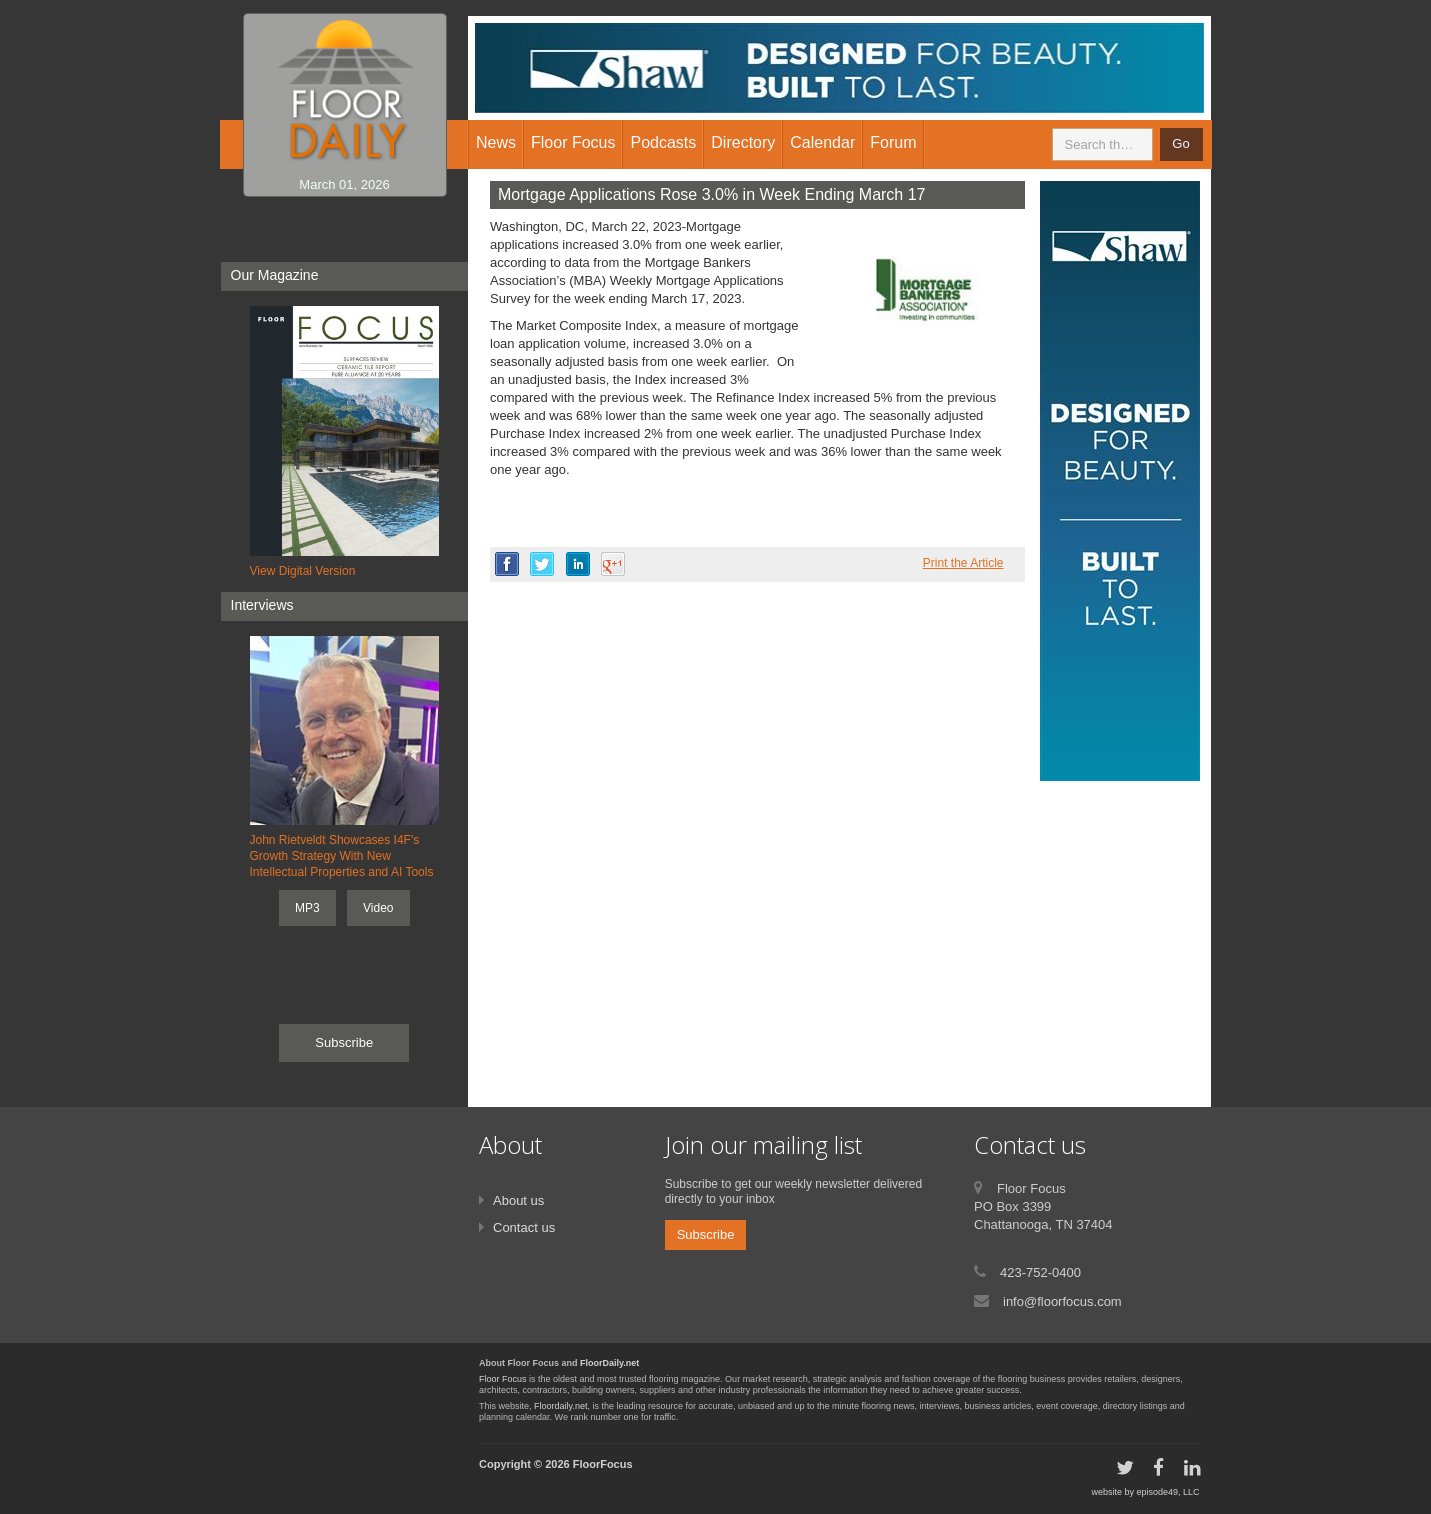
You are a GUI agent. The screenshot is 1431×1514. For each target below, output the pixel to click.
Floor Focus (503, 1379)
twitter (542, 564)
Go (1180, 143)
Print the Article (963, 563)
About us (518, 1200)
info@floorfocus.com (1062, 1301)
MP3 (307, 908)
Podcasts (663, 142)
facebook (507, 564)
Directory (743, 142)
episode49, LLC (1167, 1492)
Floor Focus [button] (573, 142)
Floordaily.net (560, 1406)
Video (378, 908)
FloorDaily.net (609, 1363)
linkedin (578, 564)
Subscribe (344, 1042)
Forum (893, 142)
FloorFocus (603, 1464)
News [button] (496, 142)
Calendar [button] (822, 142)
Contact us (524, 1227)
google (613, 564)
